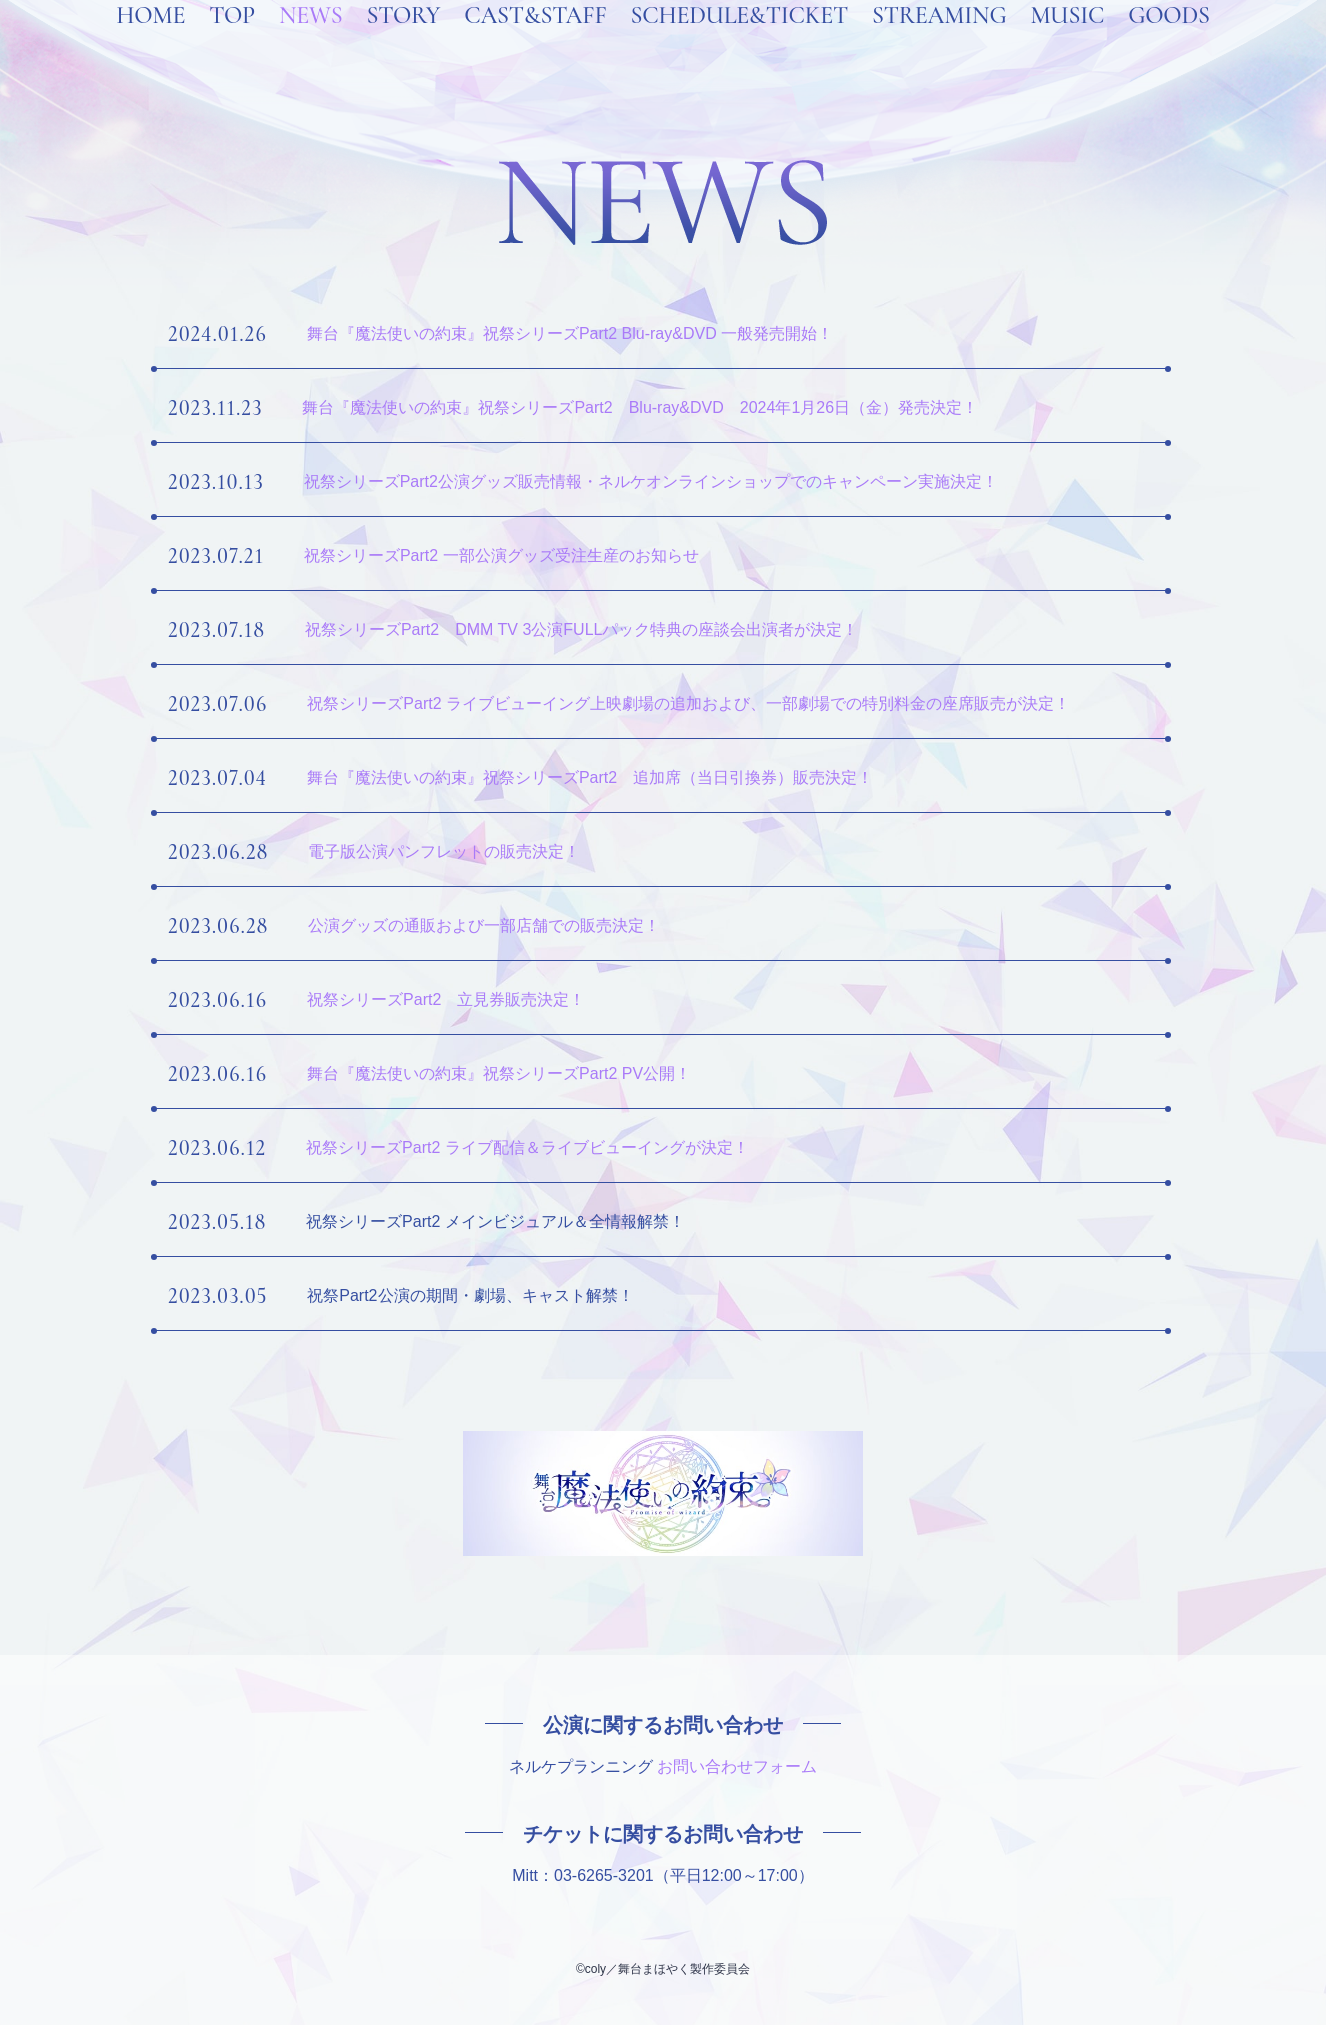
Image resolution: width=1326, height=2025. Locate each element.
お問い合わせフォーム (737, 1766)
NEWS (311, 42)
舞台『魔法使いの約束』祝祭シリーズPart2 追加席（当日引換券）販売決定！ (590, 777)
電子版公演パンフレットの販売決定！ (444, 851)
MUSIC (1067, 42)
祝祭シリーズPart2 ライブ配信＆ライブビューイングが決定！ (527, 1147)
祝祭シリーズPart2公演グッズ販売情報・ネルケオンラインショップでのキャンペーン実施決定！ (651, 481)
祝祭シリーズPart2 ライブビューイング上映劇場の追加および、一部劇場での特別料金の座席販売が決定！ (688, 703)
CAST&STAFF (535, 42)
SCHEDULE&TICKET (739, 42)
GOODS (1169, 42)
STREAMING (939, 42)
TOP (232, 42)
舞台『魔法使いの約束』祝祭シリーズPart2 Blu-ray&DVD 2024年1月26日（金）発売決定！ (640, 407)
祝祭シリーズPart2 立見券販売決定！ (446, 999)
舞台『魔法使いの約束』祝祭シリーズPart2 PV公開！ (499, 1073)
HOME (150, 42)
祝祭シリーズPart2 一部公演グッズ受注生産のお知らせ (501, 555)
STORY (403, 42)
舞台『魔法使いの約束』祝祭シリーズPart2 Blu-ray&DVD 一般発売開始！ (570, 333)
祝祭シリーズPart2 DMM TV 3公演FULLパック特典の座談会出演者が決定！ (582, 629)
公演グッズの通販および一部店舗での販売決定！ (484, 925)
